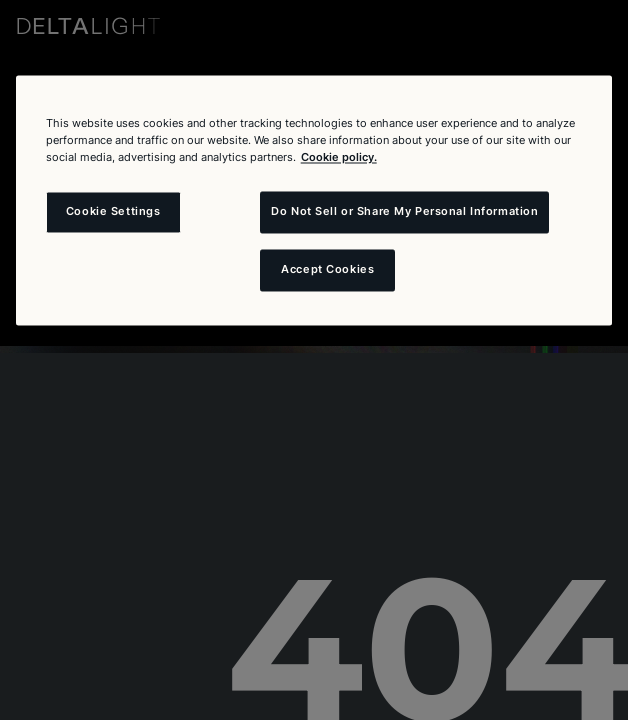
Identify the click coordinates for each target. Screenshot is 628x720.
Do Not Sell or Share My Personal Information (404, 212)
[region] (314, 200)
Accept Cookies (327, 270)
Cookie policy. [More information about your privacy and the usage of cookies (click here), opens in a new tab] (339, 158)
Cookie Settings (113, 212)
